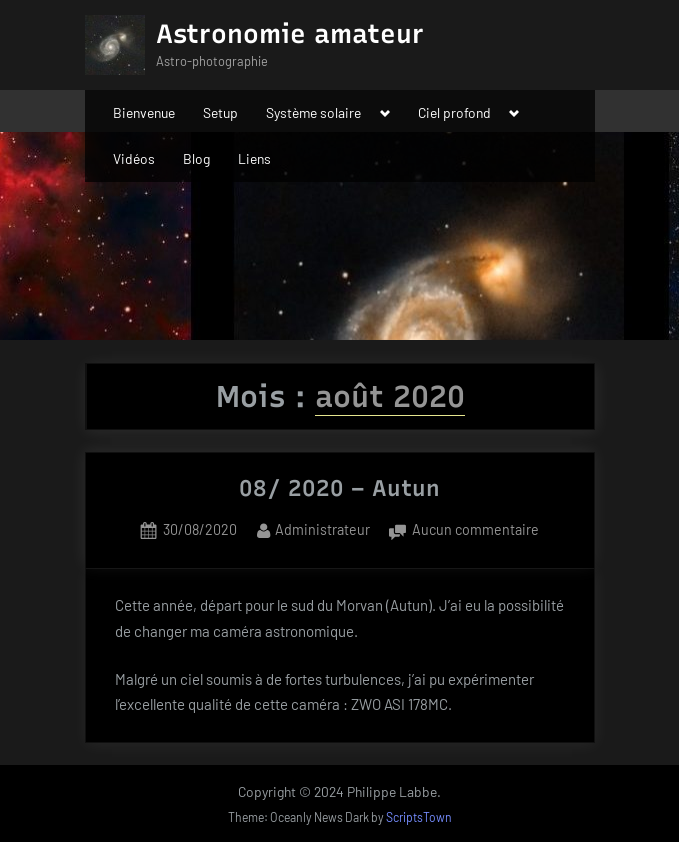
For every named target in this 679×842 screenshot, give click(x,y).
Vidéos (134, 158)
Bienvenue (144, 112)
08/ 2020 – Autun (339, 488)
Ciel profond (454, 112)
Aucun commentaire (475, 530)
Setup (220, 112)
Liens (254, 158)
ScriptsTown (419, 817)
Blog (196, 158)
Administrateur (322, 528)
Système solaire (313, 112)
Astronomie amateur (290, 34)
